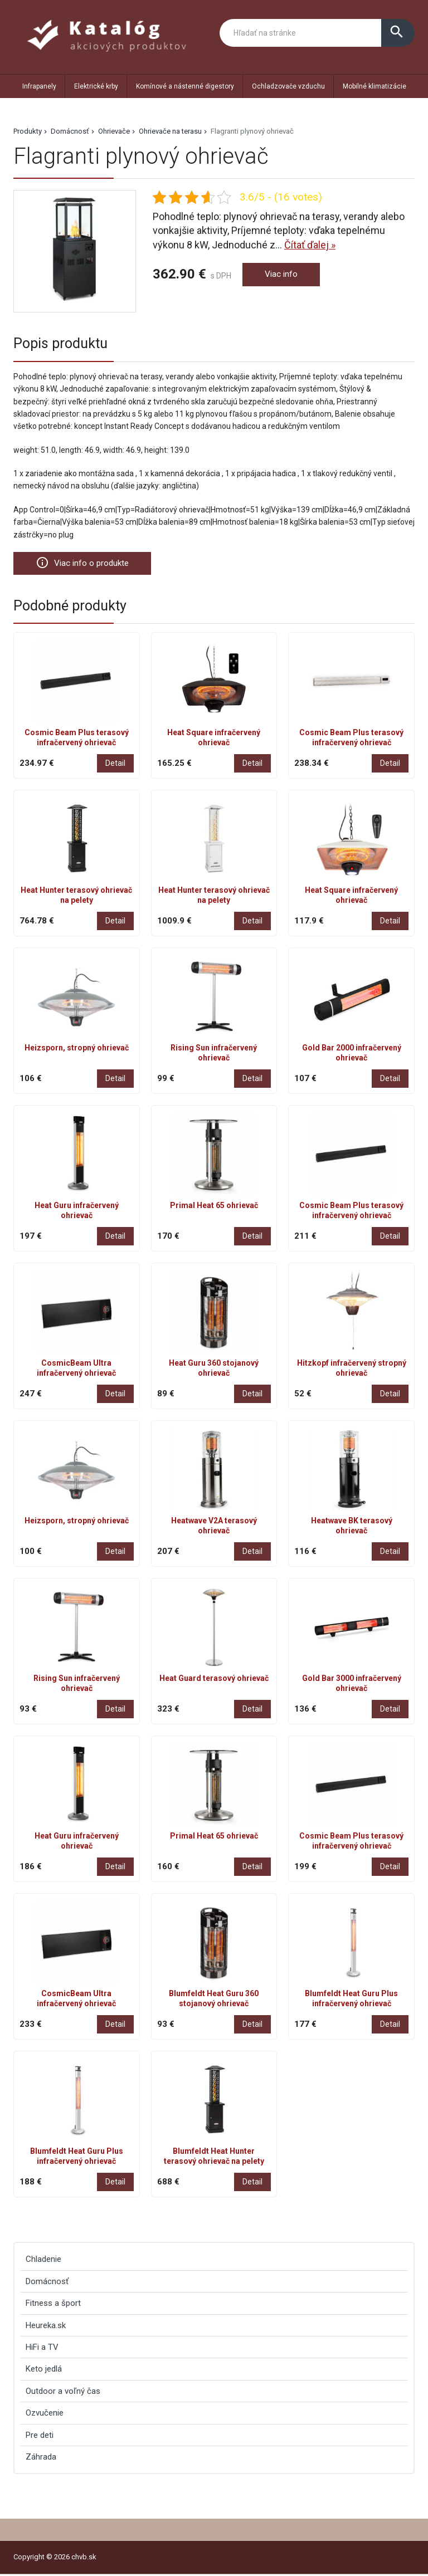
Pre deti (40, 2437)
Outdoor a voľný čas (63, 2393)
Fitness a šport (53, 2305)
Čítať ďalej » (309, 245)
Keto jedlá (44, 2370)
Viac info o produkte (89, 563)
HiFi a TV (42, 2349)
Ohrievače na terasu (170, 131)
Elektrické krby (96, 86)
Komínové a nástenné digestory (185, 86)
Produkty (27, 131)
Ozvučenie (45, 2414)
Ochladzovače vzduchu (288, 86)
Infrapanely (39, 86)
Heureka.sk (46, 2327)
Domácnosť (70, 131)
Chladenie (43, 2261)
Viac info (284, 275)
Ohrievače (114, 131)
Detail (115, 765)
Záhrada (41, 2458)
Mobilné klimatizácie (374, 86)
